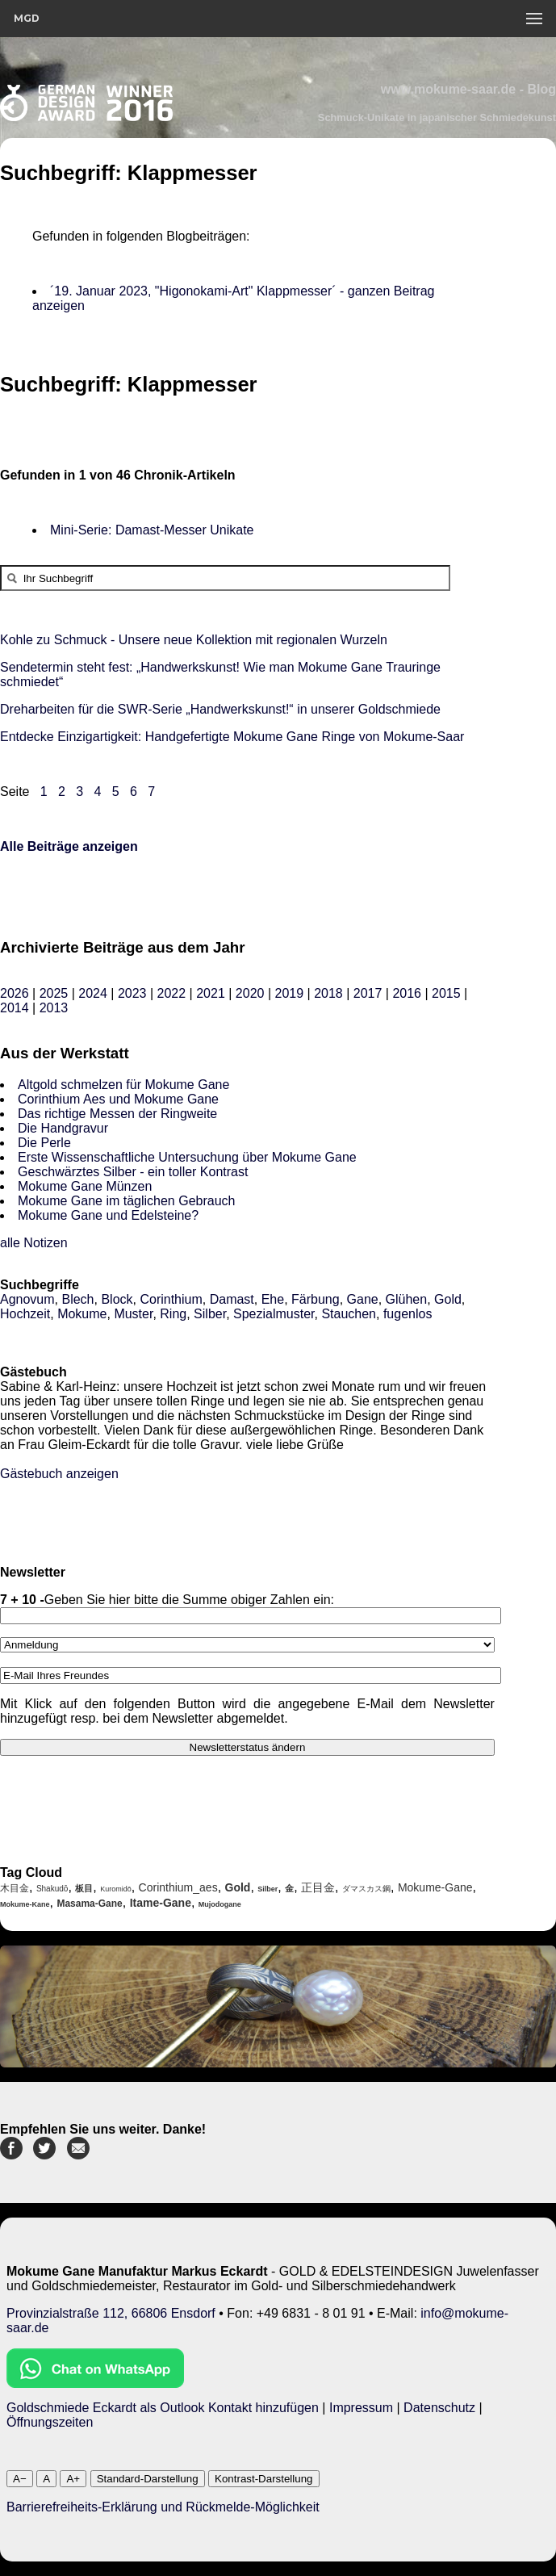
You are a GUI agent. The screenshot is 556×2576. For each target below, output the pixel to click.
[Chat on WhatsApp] (95, 2383)
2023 (132, 993)
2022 (171, 993)
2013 (54, 1008)
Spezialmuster (274, 1314)
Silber (210, 1314)
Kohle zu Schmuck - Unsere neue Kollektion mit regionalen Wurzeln (193, 640)
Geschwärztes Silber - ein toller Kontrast (133, 1172)
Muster (133, 1314)
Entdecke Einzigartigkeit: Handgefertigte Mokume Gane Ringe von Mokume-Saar (232, 736)
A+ (73, 2479)
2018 (328, 993)
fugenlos (408, 1314)
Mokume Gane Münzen (85, 1186)
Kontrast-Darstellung (264, 2479)
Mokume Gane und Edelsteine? (108, 1215)
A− (20, 2479)
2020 (250, 993)
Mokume (82, 1314)
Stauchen (348, 1314)
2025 (54, 993)
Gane (362, 1299)
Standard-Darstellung (148, 2479)
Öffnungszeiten (49, 2422)
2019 (288, 993)
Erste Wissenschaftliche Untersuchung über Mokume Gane (187, 1157)
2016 (406, 993)
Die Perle (44, 1143)
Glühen (407, 1299)
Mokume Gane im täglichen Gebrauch (126, 1201)
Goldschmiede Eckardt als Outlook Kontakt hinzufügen (162, 2408)
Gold (448, 1299)
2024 (92, 993)
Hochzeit (25, 1314)
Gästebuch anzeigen (59, 1474)
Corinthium (171, 1299)
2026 (14, 993)
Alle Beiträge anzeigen (69, 846)
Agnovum (27, 1299)
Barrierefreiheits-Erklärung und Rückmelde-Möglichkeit (163, 2507)
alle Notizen (34, 1243)
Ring (173, 1314)
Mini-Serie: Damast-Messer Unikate (152, 530)
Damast (232, 1299)
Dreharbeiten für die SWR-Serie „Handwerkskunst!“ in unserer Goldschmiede (220, 709)
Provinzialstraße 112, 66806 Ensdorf (110, 2313)
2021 (210, 993)
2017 (368, 993)
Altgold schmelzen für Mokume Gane (123, 1084)
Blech (77, 1299)
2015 (446, 993)
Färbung (315, 1299)
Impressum (361, 2408)
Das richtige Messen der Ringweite (117, 1113)
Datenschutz (439, 2408)
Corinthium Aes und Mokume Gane (118, 1099)
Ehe (272, 1299)
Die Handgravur (63, 1128)
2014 (14, 1008)
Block (116, 1299)
